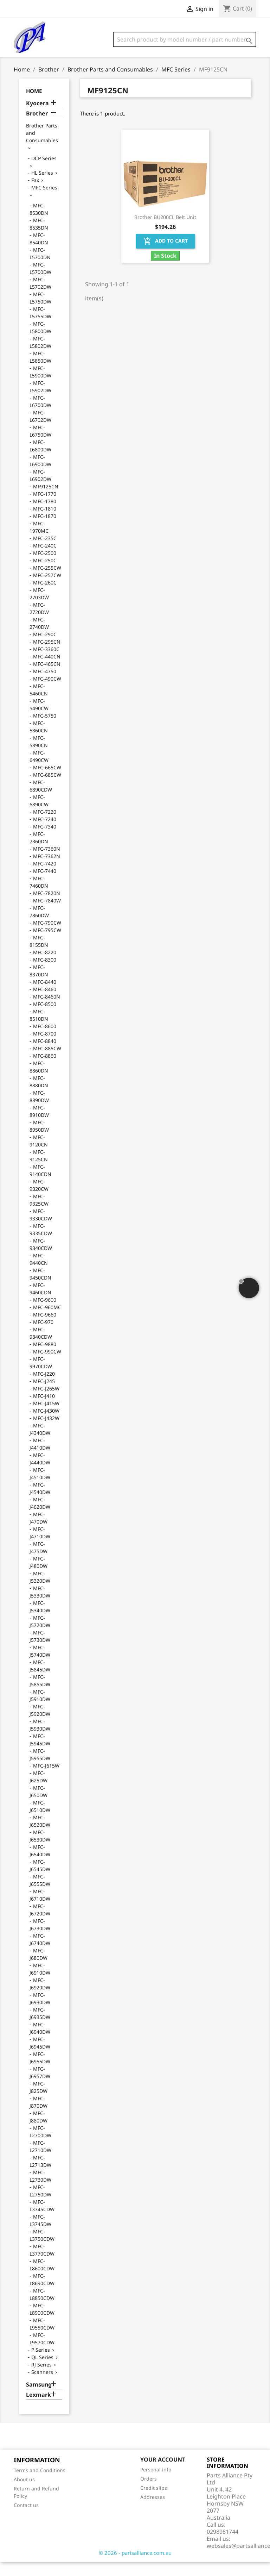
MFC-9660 (44, 1328)
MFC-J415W (46, 1417)
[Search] (184, 39)
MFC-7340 (44, 840)
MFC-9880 (44, 1358)
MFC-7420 (44, 877)
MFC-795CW (47, 944)
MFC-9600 (44, 1314)
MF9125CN (45, 500)
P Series (40, 2364)
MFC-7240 (44, 833)
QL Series (42, 2371)
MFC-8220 (44, 966)
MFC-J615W (46, 1779)
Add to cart (165, 255)
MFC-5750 (44, 729)
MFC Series (44, 201)
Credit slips (153, 2502)
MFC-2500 (44, 567)
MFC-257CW (47, 589)
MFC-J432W (46, 1432)
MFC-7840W (47, 914)
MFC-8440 (44, 996)
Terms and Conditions (39, 2484)
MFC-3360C (46, 663)
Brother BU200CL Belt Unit (165, 231)
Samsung (39, 2398)
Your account (162, 2473)
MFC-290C (45, 648)
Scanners (42, 2386)
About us (24, 2493)
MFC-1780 (44, 515)
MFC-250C (45, 574)
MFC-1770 (44, 508)
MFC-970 (43, 1336)
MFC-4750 (44, 685)
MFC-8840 (44, 1055)
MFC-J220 (44, 1387)
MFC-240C (45, 559)
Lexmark (38, 2409)
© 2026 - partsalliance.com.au (135, 2566)
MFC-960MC (47, 1321)
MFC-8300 (44, 973)
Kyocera (37, 117)
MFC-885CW (47, 1062)
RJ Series (41, 2378)
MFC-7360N (46, 862)
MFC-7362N (46, 870)
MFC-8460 (44, 1003)
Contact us (26, 2519)
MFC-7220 (44, 826)
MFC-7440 (44, 885)
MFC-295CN (46, 655)
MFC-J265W (46, 1402)
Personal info (155, 2483)
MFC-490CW (47, 692)
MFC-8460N (46, 1010)
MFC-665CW (47, 781)
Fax (35, 194)
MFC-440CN (46, 670)
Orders (148, 2492)
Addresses (152, 2511)
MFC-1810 (44, 522)
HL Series (42, 186)
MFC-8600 (44, 1040)
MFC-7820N (46, 907)
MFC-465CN (46, 678)
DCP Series (44, 172)
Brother (37, 127)
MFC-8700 (44, 1047)
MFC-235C (45, 552)
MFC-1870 (44, 530)
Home (34, 104)
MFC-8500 (44, 1018)
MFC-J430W (46, 1424)
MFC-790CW (47, 936)
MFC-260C (45, 596)
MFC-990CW (47, 1365)
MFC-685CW (47, 789)
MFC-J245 (44, 1395)
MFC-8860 (44, 1070)
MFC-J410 (44, 1410)
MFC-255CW (47, 582)
